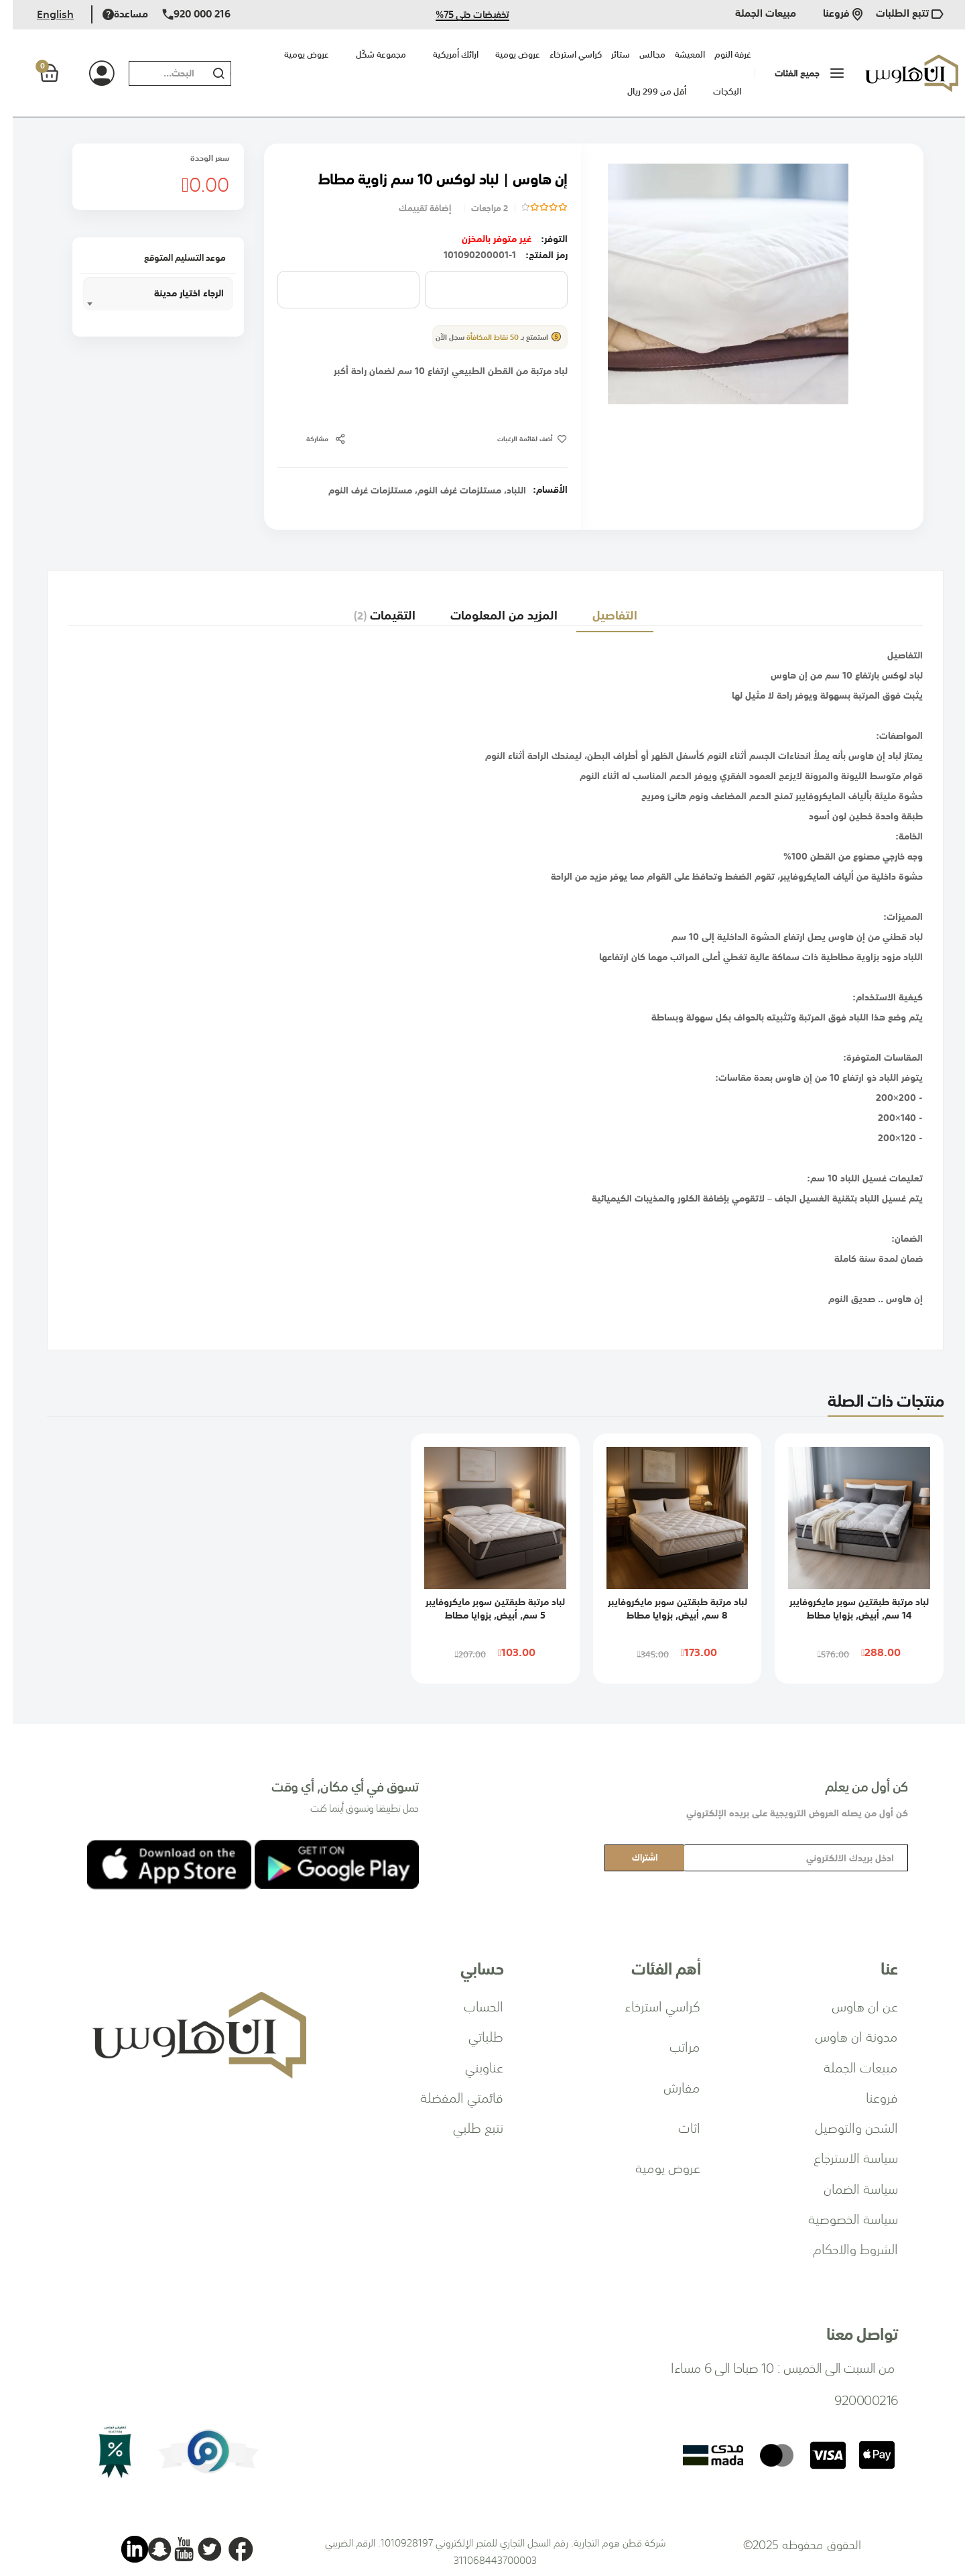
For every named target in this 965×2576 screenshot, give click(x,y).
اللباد (503, 490)
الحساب (471, 2005)
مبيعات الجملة (752, 14)
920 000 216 (183, 14)
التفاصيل (604, 608)
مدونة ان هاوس (843, 2035)
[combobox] (152, 73)
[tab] (604, 608)
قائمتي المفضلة (449, 2096)
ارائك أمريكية (443, 55)
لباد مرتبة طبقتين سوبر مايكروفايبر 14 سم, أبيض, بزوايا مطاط (846, 1608)
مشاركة (305, 438)
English (42, 14)
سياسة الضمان (848, 2187)
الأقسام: (537, 489)
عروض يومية (293, 55)
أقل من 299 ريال (644, 91)
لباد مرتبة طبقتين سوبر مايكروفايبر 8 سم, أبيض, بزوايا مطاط (664, 1608)
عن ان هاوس (852, 2005)
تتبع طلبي (465, 2126)
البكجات (714, 91)
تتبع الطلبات (897, 14)
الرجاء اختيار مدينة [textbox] (176, 293)
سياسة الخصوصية (840, 2218)
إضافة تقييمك (412, 208)
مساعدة (112, 14)
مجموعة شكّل (368, 55)
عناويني (471, 2066)
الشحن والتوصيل (843, 2126)
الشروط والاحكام (842, 2248)
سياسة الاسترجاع (843, 2157)
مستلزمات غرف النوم (447, 490)
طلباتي (473, 2035)
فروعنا (830, 14)
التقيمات (366, 608)
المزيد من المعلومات (489, 608)
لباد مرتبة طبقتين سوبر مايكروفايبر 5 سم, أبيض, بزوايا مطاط (482, 1608)
